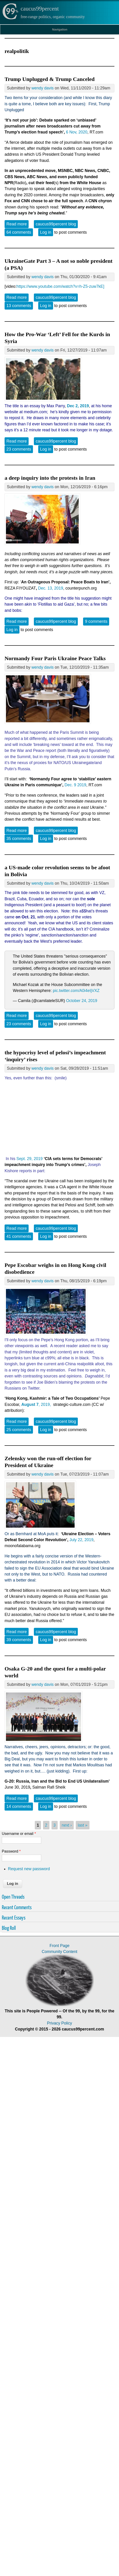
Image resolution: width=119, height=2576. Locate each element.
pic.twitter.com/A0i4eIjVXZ (76, 990)
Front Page (59, 1945)
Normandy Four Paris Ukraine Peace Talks (55, 658)
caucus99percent (40, 9)
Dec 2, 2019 (78, 406)
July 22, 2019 (82, 1539)
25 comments (18, 1429)
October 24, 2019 (81, 1000)
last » (82, 1825)
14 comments (18, 1806)
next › (67, 1825)
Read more (17, 223)
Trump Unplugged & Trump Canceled (50, 79)
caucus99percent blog (56, 224)
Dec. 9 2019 (75, 785)
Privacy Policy (59, 2023)
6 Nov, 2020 (76, 132)
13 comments (18, 305)
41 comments (18, 1236)
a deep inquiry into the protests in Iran (50, 478)
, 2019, (37, 1404)
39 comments (18, 1639)
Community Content (59, 1951)
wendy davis (43, 88)
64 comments (18, 232)
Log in (45, 232)
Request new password (29, 1869)
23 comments (18, 449)
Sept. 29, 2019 (29, 1158)
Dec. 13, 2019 (50, 588)
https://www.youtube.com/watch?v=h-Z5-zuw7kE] (60, 286)
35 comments (18, 838)
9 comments (96, 621)
